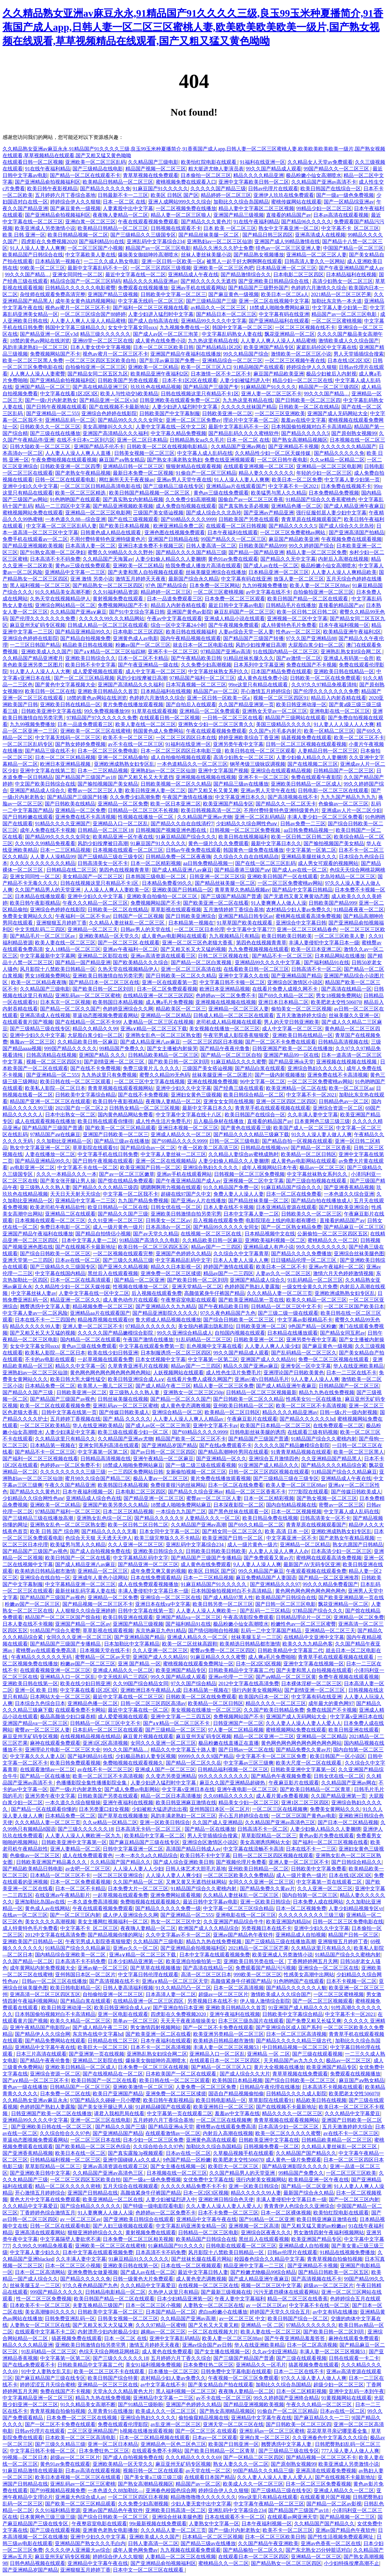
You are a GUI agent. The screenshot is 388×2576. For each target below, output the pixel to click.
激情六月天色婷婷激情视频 (343, 1273)
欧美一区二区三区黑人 (358, 1452)
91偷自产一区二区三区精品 (206, 473)
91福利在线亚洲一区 (262, 162)
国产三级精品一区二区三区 (175, 1729)
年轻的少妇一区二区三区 (324, 473)
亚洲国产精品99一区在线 (291, 1055)
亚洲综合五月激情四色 (274, 1458)
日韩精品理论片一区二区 (303, 1617)
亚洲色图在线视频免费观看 (174, 532)
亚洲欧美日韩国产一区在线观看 (282, 876)
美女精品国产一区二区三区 (92, 876)
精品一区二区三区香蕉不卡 (255, 1491)
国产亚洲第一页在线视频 (96, 2054)
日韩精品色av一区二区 (344, 1101)
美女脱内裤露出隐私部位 (206, 1326)
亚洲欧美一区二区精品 (153, 367)
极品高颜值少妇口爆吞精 (68, 1716)
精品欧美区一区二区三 (181, 1008)
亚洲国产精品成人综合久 (37, 790)
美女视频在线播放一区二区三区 (224, 1028)
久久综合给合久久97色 (65, 2133)
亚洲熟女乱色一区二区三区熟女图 (163, 1035)
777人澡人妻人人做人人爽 (350, 2450)
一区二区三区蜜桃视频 (336, 320)
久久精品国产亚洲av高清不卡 (323, 182)
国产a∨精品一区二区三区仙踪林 (109, 651)
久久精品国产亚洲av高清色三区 (280, 1822)
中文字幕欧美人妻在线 (90, 254)
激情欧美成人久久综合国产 (348, 340)
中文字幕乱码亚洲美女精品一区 (191, 2226)
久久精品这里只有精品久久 (65, 1438)
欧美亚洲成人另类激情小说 (45, 228)
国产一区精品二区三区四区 (253, 2457)
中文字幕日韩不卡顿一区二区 (232, 982)
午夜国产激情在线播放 (187, 797)
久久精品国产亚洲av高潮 (198, 1524)
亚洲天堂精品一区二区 (197, 1286)
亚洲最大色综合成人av (80, 2497)
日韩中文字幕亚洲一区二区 (133, 1849)
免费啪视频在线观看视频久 (133, 1763)
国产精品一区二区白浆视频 (202, 962)
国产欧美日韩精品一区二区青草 (316, 1789)
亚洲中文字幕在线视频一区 (313, 1663)
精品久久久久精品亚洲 (258, 175)
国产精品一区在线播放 (45, 1776)
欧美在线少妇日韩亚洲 (113, 1352)
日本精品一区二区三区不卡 (60, 1875)
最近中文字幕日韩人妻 (203, 2272)
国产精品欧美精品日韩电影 (33, 1868)
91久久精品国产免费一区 (231, 1187)
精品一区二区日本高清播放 (171, 1796)
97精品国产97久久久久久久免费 (102, 717)
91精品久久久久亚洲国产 (62, 823)
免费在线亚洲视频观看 (230, 459)
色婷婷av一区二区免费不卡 (226, 995)
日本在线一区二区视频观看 (191, 2265)
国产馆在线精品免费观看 (125, 1180)
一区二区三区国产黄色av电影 (303, 1815)
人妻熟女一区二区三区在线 (213, 2305)
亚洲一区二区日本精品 (142, 440)
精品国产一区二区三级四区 (328, 387)
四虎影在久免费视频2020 (49, 241)
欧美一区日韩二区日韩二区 (307, 612)
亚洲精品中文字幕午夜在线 (45, 2047)
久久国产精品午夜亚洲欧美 (268, 2543)
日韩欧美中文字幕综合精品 (85, 1094)
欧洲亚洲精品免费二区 (178, 526)
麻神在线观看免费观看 (55, 1743)
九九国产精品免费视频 (143, 1200)
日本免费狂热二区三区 (208, 2364)
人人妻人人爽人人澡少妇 (272, 1346)
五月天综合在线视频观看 (130, 2186)
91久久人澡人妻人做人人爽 (321, 1134)
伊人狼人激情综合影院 (265, 2001)
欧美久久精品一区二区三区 (316, 1299)
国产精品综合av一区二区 (148, 1147)
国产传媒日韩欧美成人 (124, 1412)
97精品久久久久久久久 (150, 1326)
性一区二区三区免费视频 (44, 2298)
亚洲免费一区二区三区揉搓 (171, 1273)
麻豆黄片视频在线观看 (148, 1736)
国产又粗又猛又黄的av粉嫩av (313, 2226)
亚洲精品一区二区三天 (92, 929)
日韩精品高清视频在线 (343, 1042)
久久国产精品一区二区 (138, 1882)
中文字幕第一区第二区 (311, 850)
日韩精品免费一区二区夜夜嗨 (178, 856)
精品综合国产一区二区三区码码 (85, 281)
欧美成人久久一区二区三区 (166, 2411)
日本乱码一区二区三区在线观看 (107, 1729)
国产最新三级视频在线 (226, 2292)
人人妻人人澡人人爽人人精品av (189, 1419)
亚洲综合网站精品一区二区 (65, 605)
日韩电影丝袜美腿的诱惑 (257, 1432)
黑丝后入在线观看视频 (113, 1273)
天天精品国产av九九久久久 (293, 2060)
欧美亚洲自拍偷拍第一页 (193, 1961)
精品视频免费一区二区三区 (102, 1306)
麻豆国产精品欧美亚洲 (278, 373)
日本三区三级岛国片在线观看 (251, 2021)
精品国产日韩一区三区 (353, 1935)
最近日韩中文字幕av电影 (235, 605)
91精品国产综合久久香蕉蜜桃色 (321, 499)
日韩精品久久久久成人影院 (296, 2093)
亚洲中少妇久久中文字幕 (30, 486)
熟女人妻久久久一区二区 (241, 2464)
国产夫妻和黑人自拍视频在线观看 (145, 572)
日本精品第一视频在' (58, 261)
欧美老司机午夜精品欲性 (57, 1207)
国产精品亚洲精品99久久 (83, 631)
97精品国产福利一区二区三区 (202, 678)
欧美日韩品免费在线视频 (270, 1518)
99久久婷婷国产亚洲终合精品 (286, 2398)
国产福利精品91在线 (101, 241)
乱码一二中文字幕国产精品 (272, 1630)
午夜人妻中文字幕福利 (240, 2298)
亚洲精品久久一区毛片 (261, 2364)
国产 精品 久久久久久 (127, 1419)
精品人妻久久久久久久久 (266, 473)
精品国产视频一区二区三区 (155, 168)
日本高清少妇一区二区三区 (341, 1551)
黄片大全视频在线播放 (279, 2067)
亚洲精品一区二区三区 (103, 1571)
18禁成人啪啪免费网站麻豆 (279, 307)
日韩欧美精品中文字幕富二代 (290, 1650)
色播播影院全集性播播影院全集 (92, 1782)
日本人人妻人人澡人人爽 (241, 1260)
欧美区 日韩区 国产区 (175, 195)
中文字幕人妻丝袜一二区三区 (173, 1154)
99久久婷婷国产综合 (311, 545)
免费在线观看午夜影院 (316, 777)
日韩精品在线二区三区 (71, 870)
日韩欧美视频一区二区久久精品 (176, 784)
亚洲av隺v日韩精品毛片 (262, 1379)
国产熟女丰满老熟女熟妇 (174, 459)
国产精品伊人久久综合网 (42, 2034)
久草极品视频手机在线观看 (243, 2153)
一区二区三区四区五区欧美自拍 (101, 360)
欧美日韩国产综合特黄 (113, 2378)
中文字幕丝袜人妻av (33, 1293)
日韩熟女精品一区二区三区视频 (144, 1108)
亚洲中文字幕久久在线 (243, 975)
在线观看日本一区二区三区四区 (225, 2060)
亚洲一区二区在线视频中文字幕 (274, 301)
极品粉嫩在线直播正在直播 (228, 1743)
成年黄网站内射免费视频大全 (42, 1968)
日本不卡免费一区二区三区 (228, 2212)
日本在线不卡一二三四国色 (45, 1319)
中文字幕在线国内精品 (60, 1273)
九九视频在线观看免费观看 (190, 2550)
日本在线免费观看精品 (155, 1577)
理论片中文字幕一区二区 (251, 420)
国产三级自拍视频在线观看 (317, 1180)
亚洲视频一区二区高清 (254, 2226)
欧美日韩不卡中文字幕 (90, 664)
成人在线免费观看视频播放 (148, 1584)
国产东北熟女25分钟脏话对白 (318, 2550)
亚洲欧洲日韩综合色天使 (226, 2199)
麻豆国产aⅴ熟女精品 (121, 459)
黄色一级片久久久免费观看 (218, 843)
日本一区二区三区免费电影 (108, 750)
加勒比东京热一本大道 (336, 301)
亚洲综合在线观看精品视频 (281, 770)
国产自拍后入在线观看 (191, 704)
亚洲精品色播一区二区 (296, 506)
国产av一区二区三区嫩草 (126, 1174)
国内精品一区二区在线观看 (90, 1339)
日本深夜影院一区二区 (238, 1505)
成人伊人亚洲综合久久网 (130, 1915)
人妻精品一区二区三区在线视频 (158, 1022)
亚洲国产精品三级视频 (238, 215)
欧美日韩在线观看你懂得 (105, 1121)
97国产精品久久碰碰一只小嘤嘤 (105, 2100)
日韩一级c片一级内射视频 (348, 1412)
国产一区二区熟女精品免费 (291, 1227)
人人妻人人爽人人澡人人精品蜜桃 (88, 320)
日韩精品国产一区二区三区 (343, 770)
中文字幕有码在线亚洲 (284, 314)
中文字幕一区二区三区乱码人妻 (61, 526)
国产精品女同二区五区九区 (97, 373)
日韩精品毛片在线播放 (291, 605)
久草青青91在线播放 (110, 2411)
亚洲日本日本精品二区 (283, 1002)
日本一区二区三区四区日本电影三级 (182, 750)
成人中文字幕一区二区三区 (155, 671)
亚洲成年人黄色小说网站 (100, 1577)
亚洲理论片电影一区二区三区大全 (63, 1749)
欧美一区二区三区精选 (81, 492)
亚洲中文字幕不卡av (215, 1425)
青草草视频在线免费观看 (150, 175)
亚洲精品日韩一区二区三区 (133, 466)
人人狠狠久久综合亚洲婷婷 (85, 1610)
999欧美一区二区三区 (257, 1974)
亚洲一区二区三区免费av (193, 420)
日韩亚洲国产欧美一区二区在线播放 (292, 1048)
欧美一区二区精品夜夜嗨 (39, 982)
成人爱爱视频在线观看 (97, 671)
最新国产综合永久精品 (193, 578)
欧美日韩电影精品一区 (75, 1987)
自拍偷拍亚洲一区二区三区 (95, 367)
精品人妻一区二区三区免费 (316, 552)
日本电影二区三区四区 (298, 274)
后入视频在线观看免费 (218, 1220)
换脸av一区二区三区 (32, 1042)
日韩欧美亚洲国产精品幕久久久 (52, 1862)
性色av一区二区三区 (298, 631)
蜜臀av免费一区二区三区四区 (222, 1650)
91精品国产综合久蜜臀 (55, 1630)
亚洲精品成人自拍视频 (300, 1935)
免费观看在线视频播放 (143, 287)
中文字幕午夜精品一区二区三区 (269, 2503)
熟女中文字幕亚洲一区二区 (288, 228)
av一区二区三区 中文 (242, 2318)
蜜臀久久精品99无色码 (164, 1075)
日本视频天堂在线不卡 (105, 1650)
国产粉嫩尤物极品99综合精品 (263, 2272)
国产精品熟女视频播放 (259, 254)
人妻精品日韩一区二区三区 (328, 750)
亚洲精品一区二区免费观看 (209, 711)
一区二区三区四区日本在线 (186, 737)
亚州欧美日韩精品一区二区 (243, 1405)
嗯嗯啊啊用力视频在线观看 (171, 1187)
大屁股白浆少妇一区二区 (316, 645)
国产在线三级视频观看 (133, 519)
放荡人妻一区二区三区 (299, 578)
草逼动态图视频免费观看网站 (105, 1015)
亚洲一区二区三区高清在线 (191, 969)
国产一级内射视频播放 (280, 1075)
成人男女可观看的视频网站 (328, 863)
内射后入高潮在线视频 (343, 559)
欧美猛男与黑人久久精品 (278, 492)
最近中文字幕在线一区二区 (135, 274)
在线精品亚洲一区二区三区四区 (158, 995)
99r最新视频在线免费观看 (157, 2523)
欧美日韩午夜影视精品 (52, 188)
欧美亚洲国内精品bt (288, 1921)
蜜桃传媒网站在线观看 (296, 201)
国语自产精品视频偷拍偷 (236, 2093)
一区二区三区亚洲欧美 (280, 413)
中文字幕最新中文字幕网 (47, 956)
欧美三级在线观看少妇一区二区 (134, 1432)
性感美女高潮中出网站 (309, 1974)
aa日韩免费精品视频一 (308, 830)
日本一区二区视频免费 (301, 1908)
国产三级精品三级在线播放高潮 (38, 1518)
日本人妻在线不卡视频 (228, 1207)
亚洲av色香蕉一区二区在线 (331, 2543)
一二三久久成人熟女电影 (111, 261)
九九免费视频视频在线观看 (258, 949)
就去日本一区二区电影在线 (203, 645)
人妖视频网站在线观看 (178, 1372)
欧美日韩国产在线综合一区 (330, 188)
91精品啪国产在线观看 (259, 367)
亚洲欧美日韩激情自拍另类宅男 (107, 975)
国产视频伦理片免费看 (241, 1862)
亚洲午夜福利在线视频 (128, 1802)
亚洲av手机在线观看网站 (198, 287)
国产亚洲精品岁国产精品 (169, 1445)
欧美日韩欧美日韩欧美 (287, 936)
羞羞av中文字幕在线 (237, 2113)
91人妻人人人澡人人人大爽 (40, 671)
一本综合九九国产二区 (181, 1511)
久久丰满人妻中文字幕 (312, 1114)
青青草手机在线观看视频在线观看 (272, 1108)
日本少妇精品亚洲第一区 (135, 1961)
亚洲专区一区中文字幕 (306, 1366)
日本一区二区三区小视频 (73, 2265)
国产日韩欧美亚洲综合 (190, 916)
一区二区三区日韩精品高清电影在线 (100, 486)
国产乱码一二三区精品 (265, 1610)
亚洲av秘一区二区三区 (103, 1968)
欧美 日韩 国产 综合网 (54, 1531)
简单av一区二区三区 (135, 2021)
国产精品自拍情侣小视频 (103, 1233)
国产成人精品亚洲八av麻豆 (182, 870)
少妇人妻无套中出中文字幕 (201, 2503)
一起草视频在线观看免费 (105, 1359)
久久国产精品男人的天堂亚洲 (48, 889)
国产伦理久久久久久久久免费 (43, 618)
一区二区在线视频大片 (213, 2331)
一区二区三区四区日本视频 (212, 1042)
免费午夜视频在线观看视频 (348, 1677)
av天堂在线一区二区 (208, 2470)
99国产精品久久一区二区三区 (337, 168)
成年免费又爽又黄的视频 (158, 1571)
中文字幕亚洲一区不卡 (291, 1538)
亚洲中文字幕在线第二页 (47, 770)
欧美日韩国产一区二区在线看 (78, 1557)
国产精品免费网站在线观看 (55, 2040)
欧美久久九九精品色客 (307, 1643)
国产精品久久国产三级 (123, 1213)
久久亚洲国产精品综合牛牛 (233, 1921)
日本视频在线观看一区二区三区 (128, 850)
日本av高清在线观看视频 (340, 215)
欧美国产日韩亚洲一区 (233, 2444)
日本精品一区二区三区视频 (212, 2536)
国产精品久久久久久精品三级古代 (294, 2040)
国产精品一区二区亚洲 (139, 1280)
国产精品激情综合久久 (246, 274)
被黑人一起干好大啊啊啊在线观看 (244, 261)
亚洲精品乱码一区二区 (70, 420)
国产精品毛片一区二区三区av (43, 936)
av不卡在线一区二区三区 (135, 744)
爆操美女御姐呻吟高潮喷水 (148, 254)
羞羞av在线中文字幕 (303, 420)
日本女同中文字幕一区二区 (169, 1531)
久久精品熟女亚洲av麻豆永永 (35, 2100)
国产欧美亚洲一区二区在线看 (216, 903)
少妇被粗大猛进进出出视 (159, 1809)
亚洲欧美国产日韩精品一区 (182, 889)
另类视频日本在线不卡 (266, 1928)
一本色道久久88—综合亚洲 (75, 519)
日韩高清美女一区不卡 (103, 863)
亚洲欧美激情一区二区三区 (143, 2087)
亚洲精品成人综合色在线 (93, 1498)
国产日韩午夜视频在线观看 (56, 406)
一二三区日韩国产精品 (35, 645)
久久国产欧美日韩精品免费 (274, 1710)
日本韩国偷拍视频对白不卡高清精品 (311, 426)
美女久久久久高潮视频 (50, 1921)
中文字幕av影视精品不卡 (305, 1319)
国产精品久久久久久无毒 (109, 1531)
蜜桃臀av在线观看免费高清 (46, 1650)
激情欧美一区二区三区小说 (301, 354)
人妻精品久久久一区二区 (212, 1518)
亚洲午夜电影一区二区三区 (247, 1789)
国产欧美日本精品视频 (125, 526)
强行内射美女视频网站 (257, 1690)
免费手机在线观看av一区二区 (35, 539)
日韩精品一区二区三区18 (105, 830)
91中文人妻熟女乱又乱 (46, 2371)
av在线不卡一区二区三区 (105, 1769)
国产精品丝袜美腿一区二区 (209, 235)
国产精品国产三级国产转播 (253, 638)
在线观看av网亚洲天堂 (292, 2517)
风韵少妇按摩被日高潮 (260, 645)
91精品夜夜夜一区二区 (358, 909)
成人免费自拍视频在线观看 (186, 506)
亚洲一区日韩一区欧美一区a (173, 261)
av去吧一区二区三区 (87, 1868)
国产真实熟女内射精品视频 (133, 499)
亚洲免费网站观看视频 (175, 1895)
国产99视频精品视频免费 (57, 2490)
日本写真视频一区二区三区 (196, 684)
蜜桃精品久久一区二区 (333, 1240)
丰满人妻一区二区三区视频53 (226, 2047)
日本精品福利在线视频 (351, 274)
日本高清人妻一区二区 (90, 545)
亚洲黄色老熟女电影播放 (110, 2530)
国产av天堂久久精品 (155, 1233)
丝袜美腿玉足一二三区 (256, 1637)
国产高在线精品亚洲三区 (100, 387)
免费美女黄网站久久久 (28, 916)
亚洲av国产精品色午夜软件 (243, 1935)
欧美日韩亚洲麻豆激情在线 (186, 1802)
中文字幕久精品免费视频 (178, 433)
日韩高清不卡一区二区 (316, 969)
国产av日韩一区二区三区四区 (163, 1452)
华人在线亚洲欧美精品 (358, 1366)
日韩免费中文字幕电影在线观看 (236, 2371)
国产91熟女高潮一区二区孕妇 (52, 552)
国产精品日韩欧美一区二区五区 (333, 2272)
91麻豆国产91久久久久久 (160, 188)
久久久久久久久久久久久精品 (42, 863)
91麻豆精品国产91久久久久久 (214, 1584)
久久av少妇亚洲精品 (274, 2351)
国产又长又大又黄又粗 (213, 2325)
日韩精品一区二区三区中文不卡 (286, 1306)
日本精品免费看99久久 (167, 883)
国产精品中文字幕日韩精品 (302, 889)
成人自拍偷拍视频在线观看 (181, 757)
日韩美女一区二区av (168, 1220)
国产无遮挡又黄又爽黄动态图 (296, 896)
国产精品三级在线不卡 (50, 750)
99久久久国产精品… (27, 274)
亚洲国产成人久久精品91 (268, 1359)
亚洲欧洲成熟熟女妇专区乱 (124, 764)
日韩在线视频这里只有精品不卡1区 (200, 393)
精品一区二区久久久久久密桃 (68, 2186)
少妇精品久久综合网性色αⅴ (247, 823)
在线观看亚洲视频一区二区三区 (258, 466)
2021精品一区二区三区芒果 (341, 294)
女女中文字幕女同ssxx (132, 327)
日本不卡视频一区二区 (351, 1981)
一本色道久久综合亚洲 (349, 1194)
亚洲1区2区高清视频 (105, 1743)
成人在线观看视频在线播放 (45, 1121)
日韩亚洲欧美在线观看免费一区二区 (180, 400)
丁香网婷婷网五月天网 (312, 1961)
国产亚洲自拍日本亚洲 (178, 2007)
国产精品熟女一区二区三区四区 (107, 585)
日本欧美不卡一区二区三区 (40, 2305)
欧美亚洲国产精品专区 (269, 347)
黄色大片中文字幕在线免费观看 (45, 2199)
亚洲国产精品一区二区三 (42, 387)
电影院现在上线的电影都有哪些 (281, 1220)
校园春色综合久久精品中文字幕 (269, 2259)
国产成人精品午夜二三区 (163, 1385)
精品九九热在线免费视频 (326, 1392)
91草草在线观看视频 (154, 711)
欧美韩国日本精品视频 (118, 1002)
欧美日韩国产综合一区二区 (298, 2318)
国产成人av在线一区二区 (270, 565)
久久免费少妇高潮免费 (135, 797)
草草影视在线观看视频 (176, 909)
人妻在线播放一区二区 (50, 1154)
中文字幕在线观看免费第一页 (151, 1346)
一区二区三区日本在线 (95, 2140)
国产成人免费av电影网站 (131, 1789)
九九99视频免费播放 (264, 585)
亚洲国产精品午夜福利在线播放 (185, 354)
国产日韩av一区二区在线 (246, 1749)
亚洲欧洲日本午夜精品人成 (150, 1690)
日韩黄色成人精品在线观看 (111, 532)
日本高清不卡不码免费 (55, 559)
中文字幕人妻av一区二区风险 (35, 1313)
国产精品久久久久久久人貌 (296, 1987)
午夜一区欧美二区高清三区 (208, 1147)
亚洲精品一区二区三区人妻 (316, 254)
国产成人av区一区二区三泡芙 (166, 334)
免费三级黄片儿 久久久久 (151, 1068)
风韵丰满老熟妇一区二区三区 (35, 347)
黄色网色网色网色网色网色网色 (310, 1591)
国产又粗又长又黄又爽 (213, 790)
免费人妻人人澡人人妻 (238, 1194)
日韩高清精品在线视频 (51, 1055)
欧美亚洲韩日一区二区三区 (223, 2106)
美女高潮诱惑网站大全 (265, 1842)
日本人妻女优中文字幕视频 (100, 347)
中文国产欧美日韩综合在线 (45, 784)
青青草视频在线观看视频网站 (120, 1088)
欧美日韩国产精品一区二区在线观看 (308, 598)
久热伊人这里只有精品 (173, 2292)
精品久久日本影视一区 (176, 1266)
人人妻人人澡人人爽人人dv (278, 1551)
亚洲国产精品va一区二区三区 (188, 1617)
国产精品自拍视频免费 (85, 638)
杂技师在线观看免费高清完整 (52, 294)
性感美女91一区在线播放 (314, 1399)
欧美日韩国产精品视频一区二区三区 (150, 492)
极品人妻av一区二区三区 (160, 1478)
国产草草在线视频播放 (123, 1815)
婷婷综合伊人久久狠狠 (75, 201)
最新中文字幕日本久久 (276, 843)
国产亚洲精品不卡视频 (293, 446)
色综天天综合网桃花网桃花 (109, 2351)
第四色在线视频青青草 (124, 870)
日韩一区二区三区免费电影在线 (348, 1921)
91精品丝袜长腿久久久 (248, 658)
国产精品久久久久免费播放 (301, 1253)
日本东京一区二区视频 (65, 1002)
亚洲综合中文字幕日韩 (301, 922)
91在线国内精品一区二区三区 (285, 651)
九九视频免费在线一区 (184, 327)
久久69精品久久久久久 (228, 1796)
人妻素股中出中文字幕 (128, 208)
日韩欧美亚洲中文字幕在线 (51, 711)
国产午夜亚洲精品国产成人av (351, 268)
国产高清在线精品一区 (346, 989)
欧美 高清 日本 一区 (287, 1531)
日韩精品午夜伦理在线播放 (270, 2087)
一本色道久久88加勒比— (115, 2490)
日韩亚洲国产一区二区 (238, 1723)
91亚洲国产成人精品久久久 (268, 1465)
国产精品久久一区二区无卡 (286, 803)
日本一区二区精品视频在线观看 (154, 2437)
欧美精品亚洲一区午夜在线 (123, 836)
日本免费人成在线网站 (318, 1901)
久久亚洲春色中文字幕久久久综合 (330, 2437)
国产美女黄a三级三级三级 (153, 2477)
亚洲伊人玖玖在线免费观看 (283, 195)
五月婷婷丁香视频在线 (75, 1419)
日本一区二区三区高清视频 (296, 2034)
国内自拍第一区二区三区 (310, 1895)
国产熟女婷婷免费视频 (80, 744)
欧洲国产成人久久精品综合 (208, 1928)
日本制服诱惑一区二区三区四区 (176, 1352)
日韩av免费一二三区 (302, 823)
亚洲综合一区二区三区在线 (170, 1597)
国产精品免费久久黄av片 (303, 1749)
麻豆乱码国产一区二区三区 (244, 612)
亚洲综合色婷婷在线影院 (109, 413)
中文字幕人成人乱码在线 (205, 453)
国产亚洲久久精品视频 (123, 1266)
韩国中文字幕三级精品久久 (75, 327)
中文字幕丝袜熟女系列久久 (218, 671)
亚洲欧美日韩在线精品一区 (344, 671)
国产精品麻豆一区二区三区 (354, 1227)
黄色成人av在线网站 (47, 1908)
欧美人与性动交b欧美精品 (129, 393)
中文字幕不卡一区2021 (293, 486)
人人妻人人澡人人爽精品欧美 (344, 572)
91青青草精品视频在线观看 (301, 1452)
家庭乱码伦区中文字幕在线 (326, 347)
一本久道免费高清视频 (92, 1901)
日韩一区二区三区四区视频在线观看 (269, 1471)
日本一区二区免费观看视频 (167, 989)
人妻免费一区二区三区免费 (206, 2087)
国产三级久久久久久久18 (85, 1829)
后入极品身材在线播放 (219, 1121)
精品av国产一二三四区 (216, 1247)
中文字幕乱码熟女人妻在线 (232, 334)
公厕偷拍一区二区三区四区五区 (332, 1233)
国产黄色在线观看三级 (246, 1128)
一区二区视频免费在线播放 (186, 208)
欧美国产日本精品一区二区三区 (275, 1425)
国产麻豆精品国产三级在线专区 (144, 1842)
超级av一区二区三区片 (223, 1994)
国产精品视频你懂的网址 (115, 1935)
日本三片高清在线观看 (41, 2054)
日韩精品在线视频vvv (264, 1147)
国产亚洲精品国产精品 (296, 975)
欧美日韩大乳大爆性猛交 (78, 1379)
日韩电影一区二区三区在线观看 (333, 790)
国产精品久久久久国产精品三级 (191, 552)
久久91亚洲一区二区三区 (115, 1220)
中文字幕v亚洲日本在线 (356, 1716)
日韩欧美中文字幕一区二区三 (173, 294)
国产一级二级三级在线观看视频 (200, 1465)
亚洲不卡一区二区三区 (173, 651)
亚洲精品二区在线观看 (70, 1213)
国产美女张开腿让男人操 (68, 1180)
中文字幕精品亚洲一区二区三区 (80, 1584)
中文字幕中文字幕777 (251, 929)
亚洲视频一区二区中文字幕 (297, 618)
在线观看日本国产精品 (209, 2477)
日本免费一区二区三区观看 (235, 598)
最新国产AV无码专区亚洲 (311, 1564)
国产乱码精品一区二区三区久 (304, 1352)
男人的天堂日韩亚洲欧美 (291, 1022)
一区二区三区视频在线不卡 (305, 327)
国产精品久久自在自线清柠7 (182, 823)
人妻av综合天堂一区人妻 (246, 631)
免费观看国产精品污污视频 (265, 1968)
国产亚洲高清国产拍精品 (356, 532)
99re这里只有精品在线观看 (259, 684)
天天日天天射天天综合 (75, 1194)
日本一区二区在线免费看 (293, 1194)
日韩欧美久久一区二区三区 (50, 426)
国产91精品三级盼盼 (140, 2404)
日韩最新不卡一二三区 (123, 195)
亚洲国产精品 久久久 (102, 1055)
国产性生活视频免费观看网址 (341, 2536)
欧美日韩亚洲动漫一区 (301, 704)
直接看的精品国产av (288, 215)
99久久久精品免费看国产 (330, 1584)
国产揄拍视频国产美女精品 (108, 784)
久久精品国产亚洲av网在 (238, 446)
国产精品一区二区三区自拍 (231, 1055)
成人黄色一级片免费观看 (293, 2159)
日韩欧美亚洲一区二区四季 (70, 466)
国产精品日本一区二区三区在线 (104, 982)
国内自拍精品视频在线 (291, 1505)
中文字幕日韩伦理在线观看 (148, 1974)
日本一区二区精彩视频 (155, 863)
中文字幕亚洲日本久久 (240, 797)
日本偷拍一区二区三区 (206, 175)
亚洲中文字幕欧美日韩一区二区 (253, 182)
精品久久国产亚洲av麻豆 (250, 1366)
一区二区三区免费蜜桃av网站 (293, 532)
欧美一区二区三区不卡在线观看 (110, 2371)
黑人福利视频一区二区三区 (40, 585)
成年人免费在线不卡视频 (47, 830)
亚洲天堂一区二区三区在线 (233, 2424)
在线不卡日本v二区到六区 (86, 440)
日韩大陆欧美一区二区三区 (41, 446)
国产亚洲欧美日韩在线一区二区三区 (52, 2126)
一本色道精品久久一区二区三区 (192, 764)
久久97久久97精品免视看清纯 (324, 684)
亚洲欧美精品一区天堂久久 (109, 936)
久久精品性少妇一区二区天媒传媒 (273, 453)
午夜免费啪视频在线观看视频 (64, 459)
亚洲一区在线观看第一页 (169, 982)
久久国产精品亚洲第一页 (246, 704)
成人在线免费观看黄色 (87, 1855)
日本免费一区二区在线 (65, 2093)
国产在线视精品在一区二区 (113, 2073)
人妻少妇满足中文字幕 (70, 1432)
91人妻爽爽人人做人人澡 (278, 903)
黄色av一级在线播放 (25, 2087)
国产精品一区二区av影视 (334, 2503)
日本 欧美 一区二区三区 (229, 228)
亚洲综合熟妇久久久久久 (315, 1068)
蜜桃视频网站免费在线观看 (33, 512)
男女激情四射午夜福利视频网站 (328, 2232)
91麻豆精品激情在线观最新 (33, 2470)
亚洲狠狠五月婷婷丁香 (61, 922)
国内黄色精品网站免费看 (125, 1114)
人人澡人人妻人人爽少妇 (173, 1875)
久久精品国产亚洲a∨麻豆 (78, 612)
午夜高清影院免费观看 (248, 1617)
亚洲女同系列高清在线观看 (108, 1445)
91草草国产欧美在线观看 (245, 922)
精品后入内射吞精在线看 (178, 605)
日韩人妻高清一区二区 (211, 545)
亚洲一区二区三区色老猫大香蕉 (198, 942)
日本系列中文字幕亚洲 (259, 664)
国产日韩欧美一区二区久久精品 (181, 975)
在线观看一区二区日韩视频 (236, 526)
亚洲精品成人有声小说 (268, 1247)
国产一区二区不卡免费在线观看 (280, 1042)
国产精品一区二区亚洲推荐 (328, 1577)
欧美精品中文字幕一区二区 (154, 1835)
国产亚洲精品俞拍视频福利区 (47, 182)
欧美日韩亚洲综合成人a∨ (136, 1379)
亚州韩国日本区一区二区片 (219, 1809)
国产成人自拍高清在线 (153, 320)
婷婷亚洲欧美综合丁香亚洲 (248, 737)
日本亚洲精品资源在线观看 (286, 1207)
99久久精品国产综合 (246, 354)
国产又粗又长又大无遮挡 (145, 777)
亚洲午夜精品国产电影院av (40, 2027)
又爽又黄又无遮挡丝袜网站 (196, 1882)
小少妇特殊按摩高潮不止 (351, 2563)
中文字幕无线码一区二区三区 (150, 301)
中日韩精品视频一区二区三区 (295, 2047)
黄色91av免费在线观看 (233, 559)
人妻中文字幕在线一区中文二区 (171, 426)
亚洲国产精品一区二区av (82, 1624)
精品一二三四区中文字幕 (62, 506)
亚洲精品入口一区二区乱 (120, 823)
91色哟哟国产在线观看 (75, 499)
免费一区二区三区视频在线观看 (334, 1359)
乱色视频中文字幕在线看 (214, 1346)
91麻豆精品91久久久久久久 (138, 2259)
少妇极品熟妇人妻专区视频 (145, 1756)
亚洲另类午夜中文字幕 (238, 744)
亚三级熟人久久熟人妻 (45, 1187)
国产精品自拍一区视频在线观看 (297, 1141)
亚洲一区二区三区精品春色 (307, 929)
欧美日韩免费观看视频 (75, 1763)
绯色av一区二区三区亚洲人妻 (288, 248)
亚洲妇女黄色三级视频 (196, 1094)
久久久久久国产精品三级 (218, 188)
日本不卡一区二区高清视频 (160, 2047)
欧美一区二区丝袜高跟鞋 (189, 1643)
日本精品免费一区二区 (50, 1385)
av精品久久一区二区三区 (219, 307)
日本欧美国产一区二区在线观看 (181, 2073)
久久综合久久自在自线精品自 (246, 856)
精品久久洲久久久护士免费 (223, 248)
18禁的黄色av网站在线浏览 (40, 340)
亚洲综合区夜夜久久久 (266, 2232)
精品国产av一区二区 (215, 691)
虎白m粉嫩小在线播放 (222, 2312)
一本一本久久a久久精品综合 (146, 1855)
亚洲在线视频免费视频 (212, 1081)
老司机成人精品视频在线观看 (229, 1022)
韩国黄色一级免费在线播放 (253, 850)
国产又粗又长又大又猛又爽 (102, 2325)
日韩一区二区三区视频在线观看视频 (306, 744)
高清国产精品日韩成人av (193, 1849)
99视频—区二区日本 (25, 2457)
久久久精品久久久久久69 (193, 2457)
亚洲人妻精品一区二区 (75, 1849)
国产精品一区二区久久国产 (70, 1008)
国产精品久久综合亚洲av (195, 1491)
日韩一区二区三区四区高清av (153, 1703)
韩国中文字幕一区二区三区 (242, 327)
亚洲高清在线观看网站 (40, 2232)
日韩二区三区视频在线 (224, 956)
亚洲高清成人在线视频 (320, 235)
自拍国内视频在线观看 (240, 1333)
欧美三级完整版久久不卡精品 (167, 1538)
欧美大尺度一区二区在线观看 (309, 1763)
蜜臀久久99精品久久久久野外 (120, 552)
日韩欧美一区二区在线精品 (309, 406)
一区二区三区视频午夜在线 (295, 360)
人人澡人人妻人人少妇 (138, 1868)
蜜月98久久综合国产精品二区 (97, 1478)
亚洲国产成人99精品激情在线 (287, 241)
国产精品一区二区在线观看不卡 (85, 175)
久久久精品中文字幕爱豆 (352, 2113)
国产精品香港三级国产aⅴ (242, 870)
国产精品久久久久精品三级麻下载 (251, 1134)
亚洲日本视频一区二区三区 (188, 1128)
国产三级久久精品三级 (128, 1260)
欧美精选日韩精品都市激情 (45, 1571)
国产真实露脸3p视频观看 (135, 2153)
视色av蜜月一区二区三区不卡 (77, 307)
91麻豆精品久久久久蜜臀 (238, 1061)
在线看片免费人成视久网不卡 (285, 989)
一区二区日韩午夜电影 (282, 459)
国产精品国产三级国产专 (211, 387)
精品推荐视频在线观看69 (105, 1319)
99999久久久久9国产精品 (206, 1756)
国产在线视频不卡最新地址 (119, 406)
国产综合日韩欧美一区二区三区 (55, 1253)
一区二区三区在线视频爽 (280, 1809)
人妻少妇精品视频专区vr (355, 1908)
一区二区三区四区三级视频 (160, 268)
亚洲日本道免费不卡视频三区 (150, 545)
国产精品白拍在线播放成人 (321, 1200)
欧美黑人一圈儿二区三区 (105, 1385)
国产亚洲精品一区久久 (221, 1458)
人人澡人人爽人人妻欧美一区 (116, 889)
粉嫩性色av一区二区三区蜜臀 (303, 1624)
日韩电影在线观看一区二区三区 (241, 2245)
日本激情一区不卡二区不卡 (221, 373)
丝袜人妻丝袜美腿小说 (206, 254)
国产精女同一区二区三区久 (232, 1531)
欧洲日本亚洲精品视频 (66, 764)
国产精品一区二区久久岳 (193, 1763)
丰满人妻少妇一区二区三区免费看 (325, 817)
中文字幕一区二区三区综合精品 (238, 1908)
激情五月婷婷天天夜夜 (140, 578)
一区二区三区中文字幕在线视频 (149, 1081)
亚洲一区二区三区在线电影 (100, 2120)
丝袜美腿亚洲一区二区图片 (222, 1075)
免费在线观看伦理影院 (123, 2424)
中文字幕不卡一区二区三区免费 (272, 1756)
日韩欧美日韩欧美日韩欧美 (216, 1551)
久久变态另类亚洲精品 (171, 1776)
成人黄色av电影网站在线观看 (174, 936)
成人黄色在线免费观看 (206, 1564)
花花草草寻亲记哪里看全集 (337, 2431)
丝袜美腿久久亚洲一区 (354, 1015)
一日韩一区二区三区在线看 (232, 717)
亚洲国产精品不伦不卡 (99, 446)
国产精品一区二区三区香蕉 (321, 1147)
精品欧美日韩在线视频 (87, 645)
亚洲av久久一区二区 (135, 1948)
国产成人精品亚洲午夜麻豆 (354, 506)
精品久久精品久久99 (95, 1028)
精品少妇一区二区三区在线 (302, 380)
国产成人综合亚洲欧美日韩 (183, 1862)
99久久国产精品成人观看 (273, 168)
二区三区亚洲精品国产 (92, 2431)
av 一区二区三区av (80, 2219)
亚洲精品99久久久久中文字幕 (213, 320)
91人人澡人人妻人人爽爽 (37, 248)
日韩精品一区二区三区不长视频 (143, 810)
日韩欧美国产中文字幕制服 (169, 413)
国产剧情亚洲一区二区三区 (115, 1061)
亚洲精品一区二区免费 (123, 803)
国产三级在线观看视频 (317, 2054)
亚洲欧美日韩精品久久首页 (108, 691)
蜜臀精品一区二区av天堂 (102, 1657)
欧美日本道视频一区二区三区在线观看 (78, 2477)
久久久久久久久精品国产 (348, 446)
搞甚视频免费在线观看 (306, 737)
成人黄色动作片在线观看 (130, 1299)
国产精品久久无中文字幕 (288, 559)
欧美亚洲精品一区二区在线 (296, 1088)
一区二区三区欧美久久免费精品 (238, 1875)
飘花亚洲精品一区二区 (289, 334)
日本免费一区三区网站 (214, 585)
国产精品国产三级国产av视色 (62, 1399)
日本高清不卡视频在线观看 (332, 2087)
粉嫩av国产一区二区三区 (143, 645)
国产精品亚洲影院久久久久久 (165, 1313)
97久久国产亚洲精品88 (311, 638)
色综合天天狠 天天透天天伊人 (98, 1538)
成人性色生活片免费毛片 (163, 1121)
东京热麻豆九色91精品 (161, 1630)
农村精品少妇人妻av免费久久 (298, 909)
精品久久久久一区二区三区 (276, 1703)
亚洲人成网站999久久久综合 (179, 201)
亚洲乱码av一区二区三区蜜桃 (87, 995)
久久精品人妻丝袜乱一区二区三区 (127, 922)
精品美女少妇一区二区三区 (248, 1802)
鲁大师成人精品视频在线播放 (168, 1319)
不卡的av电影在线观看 (50, 1359)
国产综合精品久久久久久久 (90, 2206)
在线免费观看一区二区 (338, 1425)
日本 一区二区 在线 (124, 201)
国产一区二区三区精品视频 (84, 678)
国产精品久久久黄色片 (206, 221)
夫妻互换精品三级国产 (97, 2305)
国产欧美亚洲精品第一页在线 (251, 1299)
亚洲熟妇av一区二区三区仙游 (219, 241)
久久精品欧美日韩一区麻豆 (87, 1042)
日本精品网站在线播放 (340, 956)
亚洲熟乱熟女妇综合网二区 (351, 651)
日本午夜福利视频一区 (344, 625)
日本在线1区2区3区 (348, 360)
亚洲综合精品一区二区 (177, 1412)
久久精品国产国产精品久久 (120, 1862)
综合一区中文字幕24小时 (178, 625)
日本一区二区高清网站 (40, 2272)
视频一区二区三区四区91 (281, 698)
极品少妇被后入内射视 (331, 373)
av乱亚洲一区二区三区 (176, 2424)
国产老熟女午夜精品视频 (83, 473)
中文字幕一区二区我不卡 (130, 1194)
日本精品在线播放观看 (40, 896)
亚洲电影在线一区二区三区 (340, 711)
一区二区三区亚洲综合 (118, 1875)
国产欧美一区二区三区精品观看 (120, 1128)
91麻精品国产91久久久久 (268, 387)
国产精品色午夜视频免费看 (281, 1776)
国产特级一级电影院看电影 (153, 2206)
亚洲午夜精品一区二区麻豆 (163, 1458)
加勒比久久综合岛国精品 (241, 201)
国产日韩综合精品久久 (356, 1862)
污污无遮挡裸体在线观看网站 (286, 2292)
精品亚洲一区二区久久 (75, 1299)
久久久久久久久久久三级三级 (73, 1471)
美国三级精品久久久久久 (283, 724)
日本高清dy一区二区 (168, 1227)
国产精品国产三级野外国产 (258, 287)
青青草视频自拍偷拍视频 (334, 2259)
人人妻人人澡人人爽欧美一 (207, 1610)
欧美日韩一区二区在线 (50, 691)
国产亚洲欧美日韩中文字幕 (40, 2173)
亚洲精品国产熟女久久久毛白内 (90, 2543)
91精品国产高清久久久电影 (149, 1240)
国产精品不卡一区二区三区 (282, 956)
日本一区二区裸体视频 (286, 2212)
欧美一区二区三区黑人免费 (33, 360)
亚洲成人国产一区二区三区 (165, 1769)
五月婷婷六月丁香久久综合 (181, 2358)
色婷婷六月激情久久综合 (318, 287)
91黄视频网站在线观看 (346, 2398)
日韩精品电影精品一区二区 (115, 2292)
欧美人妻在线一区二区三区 (145, 724)
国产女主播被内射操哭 (172, 1048)
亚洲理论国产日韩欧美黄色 (293, 1372)
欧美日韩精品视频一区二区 (78, 235)
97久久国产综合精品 (193, 1683)
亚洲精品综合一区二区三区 (232, 360)
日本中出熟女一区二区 (70, 1114)
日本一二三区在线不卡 (351, 1372)
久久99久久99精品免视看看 (45, 843)
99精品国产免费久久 (122, 1048)
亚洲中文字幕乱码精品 (174, 2338)
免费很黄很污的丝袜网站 (178, 1485)
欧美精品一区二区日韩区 (308, 1154)
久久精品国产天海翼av (108, 559)
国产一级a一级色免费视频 (345, 195)
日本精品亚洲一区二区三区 (286, 268)
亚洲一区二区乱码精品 (260, 817)
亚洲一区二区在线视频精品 (166, 1161)
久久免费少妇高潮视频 (190, 499)
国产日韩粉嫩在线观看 (28, 817)
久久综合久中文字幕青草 (241, 1253)
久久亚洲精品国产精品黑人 (331, 1458)
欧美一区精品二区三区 (329, 731)
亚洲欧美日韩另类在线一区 (254, 1961)
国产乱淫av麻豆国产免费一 (169, 360)
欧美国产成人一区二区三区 (303, 1128)
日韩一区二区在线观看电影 (66, 479)
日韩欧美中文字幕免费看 (318, 1868)
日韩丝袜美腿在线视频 (123, 1399)
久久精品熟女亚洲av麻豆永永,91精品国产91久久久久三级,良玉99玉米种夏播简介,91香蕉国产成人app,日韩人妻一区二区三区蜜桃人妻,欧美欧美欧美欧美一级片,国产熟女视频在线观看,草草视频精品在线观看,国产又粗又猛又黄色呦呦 (193, 27)
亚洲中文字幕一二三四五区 (181, 1716)
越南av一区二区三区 (163, 2331)
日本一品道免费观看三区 (174, 598)
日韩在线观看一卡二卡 (354, 2358)
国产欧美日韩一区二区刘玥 (103, 989)
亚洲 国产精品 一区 (139, 1663)
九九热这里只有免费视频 (109, 1075)
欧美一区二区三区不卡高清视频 (311, 1405)
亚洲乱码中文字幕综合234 (156, 241)
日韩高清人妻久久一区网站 (314, 261)
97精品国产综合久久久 (317, 1610)
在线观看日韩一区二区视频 (33, 162)
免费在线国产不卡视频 (311, 664)
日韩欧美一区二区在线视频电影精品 (168, 446)
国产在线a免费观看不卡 (225, 1445)
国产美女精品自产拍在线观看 (220, 2384)
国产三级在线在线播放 (55, 433)
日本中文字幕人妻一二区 (251, 1213)
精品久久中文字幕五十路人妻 (183, 1749)
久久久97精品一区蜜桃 (161, 2325)
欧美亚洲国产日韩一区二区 (150, 1167)
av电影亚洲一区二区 (32, 1167)
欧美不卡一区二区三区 (128, 737)
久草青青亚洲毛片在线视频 (138, 1366)
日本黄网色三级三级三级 (322, 1121)
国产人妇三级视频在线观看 (123, 2226)
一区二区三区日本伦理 (199, 929)
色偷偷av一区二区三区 (343, 803)
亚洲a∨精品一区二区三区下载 (153, 1028)
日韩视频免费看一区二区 (271, 2146)
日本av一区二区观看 (214, 2437)
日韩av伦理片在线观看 (273, 188)
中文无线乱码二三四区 (40, 929)
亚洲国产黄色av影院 (189, 612)
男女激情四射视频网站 (155, 2027)
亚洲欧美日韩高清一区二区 (175, 2510)
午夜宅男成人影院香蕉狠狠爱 (236, 1035)
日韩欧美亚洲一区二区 (227, 413)
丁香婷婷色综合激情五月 (47, 2212)
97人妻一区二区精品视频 (235, 1729)
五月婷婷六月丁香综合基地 (65, 195)
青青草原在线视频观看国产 (311, 519)
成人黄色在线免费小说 (160, 340)
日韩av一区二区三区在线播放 (54, 1981)
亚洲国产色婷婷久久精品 (183, 1253)
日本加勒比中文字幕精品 (131, 1643)
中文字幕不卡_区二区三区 (350, 228)
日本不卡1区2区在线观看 (189, 380)
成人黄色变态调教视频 (185, 1405)
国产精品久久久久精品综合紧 (334, 1465)
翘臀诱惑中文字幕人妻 (45, 1306)
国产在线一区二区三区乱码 (265, 863)
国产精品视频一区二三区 (347, 2517)
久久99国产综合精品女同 (140, 1683)
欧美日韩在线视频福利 (191, 631)
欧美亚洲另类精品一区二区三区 (228, 2034)
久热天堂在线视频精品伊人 (60, 598)
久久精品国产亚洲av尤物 (204, 817)
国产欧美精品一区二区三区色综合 (93, 2146)
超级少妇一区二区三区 (338, 2384)
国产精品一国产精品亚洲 (256, 552)
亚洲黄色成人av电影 (135, 638)
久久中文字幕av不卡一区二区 (178, 1935)
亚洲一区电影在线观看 (123, 2014)
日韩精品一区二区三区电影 (208, 2232)
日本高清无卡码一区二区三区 (148, 1829)
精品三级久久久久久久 (105, 334)
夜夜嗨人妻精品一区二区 (120, 215)
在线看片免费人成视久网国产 (199, 1379)
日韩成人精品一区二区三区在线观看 (107, 625)
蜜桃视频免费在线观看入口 (186, 182)
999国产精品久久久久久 (70, 1048)
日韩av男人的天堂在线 (146, 929)
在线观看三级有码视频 (312, 1432)
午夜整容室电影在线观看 (188, 1299)
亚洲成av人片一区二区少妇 (351, 810)
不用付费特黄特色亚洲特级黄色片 (108, 539)
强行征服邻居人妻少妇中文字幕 (331, 512)
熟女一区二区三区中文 (176, 1921)
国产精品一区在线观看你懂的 (44, 1809)
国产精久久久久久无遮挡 (208, 281)
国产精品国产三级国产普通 (52, 1128)
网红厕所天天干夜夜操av (126, 479)
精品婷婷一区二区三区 (226, 195)
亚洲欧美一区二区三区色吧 (223, 268)
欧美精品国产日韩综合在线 (33, 254)
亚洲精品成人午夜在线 (193, 274)
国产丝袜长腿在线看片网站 (201, 2259)
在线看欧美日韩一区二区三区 (256, 969)
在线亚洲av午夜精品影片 (62, 1895)
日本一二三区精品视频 (103, 770)
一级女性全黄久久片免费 (310, 1286)
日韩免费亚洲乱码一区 (70, 2318)
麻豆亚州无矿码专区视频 (37, 625)
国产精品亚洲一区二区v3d (49, 334)
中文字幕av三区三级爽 (248, 1763)
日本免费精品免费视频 (334, 492)
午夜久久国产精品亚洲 (70, 1485)
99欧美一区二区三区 (42, 268)
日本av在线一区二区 (77, 1260)
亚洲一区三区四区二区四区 (286, 1101)
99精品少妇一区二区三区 (324, 208)
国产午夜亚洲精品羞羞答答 (295, 2338)
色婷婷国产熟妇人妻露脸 (252, 1286)
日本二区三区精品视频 (128, 1511)
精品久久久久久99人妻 (35, 1326)
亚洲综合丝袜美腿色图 (359, 1253)
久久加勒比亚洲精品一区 (64, 1141)
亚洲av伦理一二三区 (230, 1677)
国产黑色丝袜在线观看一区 (238, 1511)
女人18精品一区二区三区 (73, 949)
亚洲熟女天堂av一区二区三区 (274, 711)
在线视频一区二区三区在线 (211, 1233)
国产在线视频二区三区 (312, 764)
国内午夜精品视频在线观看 (190, 638)
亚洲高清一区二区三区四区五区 (45, 1994)
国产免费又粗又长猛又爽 (313, 2021)
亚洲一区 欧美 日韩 (36, 1690)
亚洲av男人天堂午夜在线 (184, 479)
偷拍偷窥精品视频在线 (203, 2417)
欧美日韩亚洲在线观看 (128, 1617)
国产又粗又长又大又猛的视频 (193, 949)
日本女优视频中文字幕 (160, 1359)
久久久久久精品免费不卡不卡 (193, 2186)
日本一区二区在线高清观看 (81, 1280)
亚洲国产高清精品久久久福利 (115, 433)
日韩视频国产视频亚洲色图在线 (171, 830)
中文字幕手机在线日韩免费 (108, 1154)
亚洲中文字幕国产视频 (223, 770)
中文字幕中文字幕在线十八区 (189, 1114)
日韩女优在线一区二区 (176, 1207)
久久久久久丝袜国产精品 (248, 406)
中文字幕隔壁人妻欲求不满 (70, 2239)
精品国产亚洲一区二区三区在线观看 (50, 1101)
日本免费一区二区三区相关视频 (138, 2239)
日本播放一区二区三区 (173, 2371)
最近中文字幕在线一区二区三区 (128, 1696)
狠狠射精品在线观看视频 (193, 466)
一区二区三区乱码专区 (28, 744)
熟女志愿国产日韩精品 (358, 1544)
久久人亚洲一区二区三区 (135, 1544)
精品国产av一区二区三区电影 (158, 248)
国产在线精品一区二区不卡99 (88, 1022)
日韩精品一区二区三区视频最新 (261, 1392)
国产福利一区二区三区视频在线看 (150, 307)
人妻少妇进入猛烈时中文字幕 (161, 314)
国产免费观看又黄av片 (269, 1557)
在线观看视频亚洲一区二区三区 (55, 1670)
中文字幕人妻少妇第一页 (340, 307)
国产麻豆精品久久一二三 (321, 2417)
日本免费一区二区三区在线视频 (153, 2067)
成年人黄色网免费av (135, 2550)
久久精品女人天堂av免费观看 (320, 162)
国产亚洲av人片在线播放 (198, 1200)
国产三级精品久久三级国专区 (143, 235)
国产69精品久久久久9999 (188, 519)
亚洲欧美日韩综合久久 (90, 658)
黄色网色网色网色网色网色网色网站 (110, 1372)
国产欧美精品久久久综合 (140, 962)
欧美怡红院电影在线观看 (209, 162)
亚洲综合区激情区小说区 (295, 982)
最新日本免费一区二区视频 (143, 473)
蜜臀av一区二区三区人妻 (95, 790)
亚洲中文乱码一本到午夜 (356, 2391)
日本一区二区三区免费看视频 (318, 2484)
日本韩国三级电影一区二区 (156, 876)
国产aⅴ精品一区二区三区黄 (286, 1677)
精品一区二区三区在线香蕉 (297, 2298)
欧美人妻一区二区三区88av (320, 585)
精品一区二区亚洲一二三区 (264, 1736)
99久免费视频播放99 (106, 711)
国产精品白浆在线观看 (260, 1068)
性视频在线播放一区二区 (146, 817)
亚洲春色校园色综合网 (171, 2490)
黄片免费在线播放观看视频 (133, 704)
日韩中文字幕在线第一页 (69, 1412)
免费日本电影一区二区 (65, 1227)
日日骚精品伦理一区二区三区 (304, 1260)
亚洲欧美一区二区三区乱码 (95, 162)
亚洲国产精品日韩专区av (245, 916)
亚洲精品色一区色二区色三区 (173, 2444)
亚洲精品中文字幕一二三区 (75, 572)
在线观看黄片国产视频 (28, 1022)
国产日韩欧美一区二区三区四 (308, 400)
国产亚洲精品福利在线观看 (279, 320)
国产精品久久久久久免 (105, 188)
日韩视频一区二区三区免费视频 (245, 830)
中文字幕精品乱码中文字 (183, 1260)
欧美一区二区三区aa (351, 1088)
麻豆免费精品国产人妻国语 (266, 1577)
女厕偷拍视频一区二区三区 (196, 1471)
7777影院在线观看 (308, 1491)
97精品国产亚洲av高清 (225, 651)
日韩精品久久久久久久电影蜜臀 (80, 287)
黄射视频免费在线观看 (118, 598)
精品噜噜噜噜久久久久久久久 (203, 2497)
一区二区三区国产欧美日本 (354, 1306)
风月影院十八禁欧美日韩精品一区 (58, 969)
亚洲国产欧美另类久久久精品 (115, 1505)
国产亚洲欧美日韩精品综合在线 (274, 281)
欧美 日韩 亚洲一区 (24, 235)
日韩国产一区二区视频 (138, 916)
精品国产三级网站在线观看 (295, 717)
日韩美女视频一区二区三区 (144, 453)
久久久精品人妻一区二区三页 (279, 1293)
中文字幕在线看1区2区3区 (69, 393)
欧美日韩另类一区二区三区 (223, 1604)
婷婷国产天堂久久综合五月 (280, 2312)
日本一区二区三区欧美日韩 (163, 347)
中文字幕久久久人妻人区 (37, 1756)
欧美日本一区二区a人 (285, 294)
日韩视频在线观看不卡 (176, 228)
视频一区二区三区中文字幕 (271, 2285)
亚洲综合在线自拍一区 (45, 1577)
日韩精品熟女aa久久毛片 (197, 440)
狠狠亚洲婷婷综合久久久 (95, 2232)
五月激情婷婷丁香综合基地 (233, 909)
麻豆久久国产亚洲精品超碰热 (233, 1782)
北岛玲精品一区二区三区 (347, 876)
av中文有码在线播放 (335, 2312)
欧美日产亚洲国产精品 (118, 2093)
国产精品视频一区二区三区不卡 (97, 1604)
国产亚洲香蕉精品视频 (349, 1187)
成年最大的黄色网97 (331, 1703)
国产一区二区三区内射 (75, 1915)
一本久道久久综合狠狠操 (73, 1802)
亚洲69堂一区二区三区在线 (102, 340)
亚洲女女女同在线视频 (228, 1101)
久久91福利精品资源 (115, 592)
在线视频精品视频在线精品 (90, 1736)
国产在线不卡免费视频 (95, 1068)
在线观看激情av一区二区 (47, 1769)
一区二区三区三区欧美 (351, 2173)
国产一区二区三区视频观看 (322, 2001)
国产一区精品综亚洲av (349, 201)
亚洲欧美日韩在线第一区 (30, 1683)
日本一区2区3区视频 (258, 1663)
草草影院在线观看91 (95, 1147)
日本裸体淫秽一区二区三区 (311, 1683)
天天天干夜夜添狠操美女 (188, 2021)
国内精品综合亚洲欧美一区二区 (71, 1954)
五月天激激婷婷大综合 (301, 1015)
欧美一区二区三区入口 (206, 367)
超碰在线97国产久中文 (186, 1194)
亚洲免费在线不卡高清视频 (85, 817)
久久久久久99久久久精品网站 (111, 618)
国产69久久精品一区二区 (286, 995)
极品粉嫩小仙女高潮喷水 (313, 175)
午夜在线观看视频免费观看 (148, 221)
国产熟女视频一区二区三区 (327, 1498)
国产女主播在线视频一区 (178, 2166)
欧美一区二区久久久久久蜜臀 (288, 2133)
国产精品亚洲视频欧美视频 (123, 506)
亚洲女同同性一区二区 (77, 274)
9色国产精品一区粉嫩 (312, 1326)
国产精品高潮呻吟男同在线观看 (233, 1452)
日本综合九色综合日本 (40, 1703)
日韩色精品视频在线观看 (37, 2563)
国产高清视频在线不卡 (293, 797)
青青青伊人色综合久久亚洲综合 (299, 2206)
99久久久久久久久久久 (321, 1247)
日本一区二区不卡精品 (143, 658)
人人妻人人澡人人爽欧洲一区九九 (83, 1835)
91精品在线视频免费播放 (347, 2252)
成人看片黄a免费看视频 (282, 1796)
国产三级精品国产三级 (211, 301)
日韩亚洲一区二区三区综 (217, 876)
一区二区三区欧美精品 (45, 1425)
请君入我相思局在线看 (119, 2113)
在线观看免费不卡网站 (80, 1710)
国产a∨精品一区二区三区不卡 (177, 1723)
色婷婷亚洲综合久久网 (128, 1008)
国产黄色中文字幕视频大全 (65, 684)
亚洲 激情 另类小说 (91, 578)
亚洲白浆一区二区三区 (90, 221)
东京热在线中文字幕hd (97, 2034)
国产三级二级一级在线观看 (288, 1313)
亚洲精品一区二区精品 (166, 1015)
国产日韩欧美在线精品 (70, 803)
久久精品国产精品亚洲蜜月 (33, 658)
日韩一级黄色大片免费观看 (143, 2278)
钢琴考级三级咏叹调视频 (257, 764)
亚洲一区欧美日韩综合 (165, 1822)
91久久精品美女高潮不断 (62, 592)
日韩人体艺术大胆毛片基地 (195, 1868)
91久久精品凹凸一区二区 (183, 1987)
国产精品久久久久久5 (305, 433)
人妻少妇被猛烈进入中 (245, 380)
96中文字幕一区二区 (262, 1081)
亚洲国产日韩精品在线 (173, 539)
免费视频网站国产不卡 (55, 354)
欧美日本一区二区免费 (297, 479)
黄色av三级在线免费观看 (221, 492)
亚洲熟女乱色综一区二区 (104, 1518)
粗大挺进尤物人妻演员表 (216, 168)
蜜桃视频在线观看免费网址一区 (198, 1663)
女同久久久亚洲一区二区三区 (79, 1637)
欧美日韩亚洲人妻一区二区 (155, 790)
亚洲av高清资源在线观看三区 (163, 956)
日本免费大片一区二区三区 (138, 1888)
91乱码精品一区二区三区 (315, 1280)
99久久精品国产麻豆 (261, 1571)
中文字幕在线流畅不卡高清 (253, 1849)
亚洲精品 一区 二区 (268, 2054)
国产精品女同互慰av (342, 1333)
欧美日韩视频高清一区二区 (211, 810)
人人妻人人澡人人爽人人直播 (78, 453)
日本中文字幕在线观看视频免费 (214, 1954)
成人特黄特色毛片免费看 (288, 625)
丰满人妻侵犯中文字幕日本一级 (324, 942)
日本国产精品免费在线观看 (281, 671)
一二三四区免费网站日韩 (135, 1471)
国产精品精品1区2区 (218, 347)
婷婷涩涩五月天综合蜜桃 (47, 2384)
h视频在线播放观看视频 (146, 2431)
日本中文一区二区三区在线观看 (149, 2570)
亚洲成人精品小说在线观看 (234, 618)
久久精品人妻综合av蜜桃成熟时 (243, 1154)
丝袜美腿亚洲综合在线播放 (216, 572)
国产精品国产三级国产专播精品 (206, 1557)
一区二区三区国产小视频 (95, 248)
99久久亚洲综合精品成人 (184, 1333)
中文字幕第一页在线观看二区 (329, 1882)
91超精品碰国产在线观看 (163, 2106)
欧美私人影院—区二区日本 (55, 1088)
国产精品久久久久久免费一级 (168, 1908)
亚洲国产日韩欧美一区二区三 (115, 1134)
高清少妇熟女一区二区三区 (342, 281)
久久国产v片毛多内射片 (275, 731)
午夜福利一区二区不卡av (82, 916)
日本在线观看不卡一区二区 (235, 2517)
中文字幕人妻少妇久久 (35, 2252)
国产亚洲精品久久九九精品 (166, 1306)
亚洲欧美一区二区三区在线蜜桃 (95, 731)
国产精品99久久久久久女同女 (130, 420)
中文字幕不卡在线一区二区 (87, 1167)
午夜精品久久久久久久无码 (42, 1657)
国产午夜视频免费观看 (233, 625)
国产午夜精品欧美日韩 (196, 658)
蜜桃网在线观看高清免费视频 (308, 916)
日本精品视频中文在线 (270, 1233)
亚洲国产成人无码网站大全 (337, 413)
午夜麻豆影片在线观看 (252, 1419)
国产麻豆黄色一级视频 (75, 208)
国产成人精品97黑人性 (228, 1597)
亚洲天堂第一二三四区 (28, 1260)
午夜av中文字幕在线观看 (174, 618)
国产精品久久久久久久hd (307, 1419)
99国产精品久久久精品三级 (263, 2470)
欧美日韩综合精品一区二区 (253, 1094)
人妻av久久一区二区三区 (283, 1273)
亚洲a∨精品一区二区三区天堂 (175, 1981)
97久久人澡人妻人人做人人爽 (313, 2378)
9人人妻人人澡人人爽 (315, 1379)
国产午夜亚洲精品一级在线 (148, 664)
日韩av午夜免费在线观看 (193, 850)
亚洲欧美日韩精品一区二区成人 (306, 784)
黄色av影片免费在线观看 (326, 1835)
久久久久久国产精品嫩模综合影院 (116, 1333)
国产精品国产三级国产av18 (85, 777)
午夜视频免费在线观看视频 (351, 539)
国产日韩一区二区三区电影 (285, 1604)
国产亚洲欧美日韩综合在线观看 (138, 2219)
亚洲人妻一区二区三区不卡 (271, 393)
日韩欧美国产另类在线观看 (128, 380)
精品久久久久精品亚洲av (150, 281)
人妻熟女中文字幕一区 (214, 2523)
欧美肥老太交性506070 (336, 1002)
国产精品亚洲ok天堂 (291, 1061)
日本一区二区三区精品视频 (65, 757)
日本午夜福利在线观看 (232, 532)
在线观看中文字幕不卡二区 (45, 2331)
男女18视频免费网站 (47, 975)
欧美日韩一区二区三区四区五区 (153, 1247)
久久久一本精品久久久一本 (66, 1174)
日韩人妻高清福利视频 (128, 1987)
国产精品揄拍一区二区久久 (253, 2550)
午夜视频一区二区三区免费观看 (243, 2378)
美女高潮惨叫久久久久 (108, 426)
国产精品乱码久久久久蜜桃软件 (243, 433)
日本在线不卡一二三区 (311, 1849)
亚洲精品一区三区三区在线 (108, 2384)
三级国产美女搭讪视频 (158, 512)
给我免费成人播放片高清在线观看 (203, 565)
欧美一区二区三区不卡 (359, 737)
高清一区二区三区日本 (206, 1974)
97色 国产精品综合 (166, 585)
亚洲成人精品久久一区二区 (181, 1134)
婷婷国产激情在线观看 (228, 1266)
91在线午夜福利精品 (47, 168)
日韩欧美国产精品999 (263, 545)
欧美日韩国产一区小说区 (337, 1756)
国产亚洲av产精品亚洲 (269, 512)
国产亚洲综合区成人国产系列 (288, 2027)
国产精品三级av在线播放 (241, 784)
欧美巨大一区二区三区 (103, 2047)
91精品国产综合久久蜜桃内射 (323, 1438)
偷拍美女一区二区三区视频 (301, 1008)
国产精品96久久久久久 (306, 221)
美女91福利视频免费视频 (153, 2364)
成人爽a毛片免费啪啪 (272, 1657)
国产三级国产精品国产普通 (231, 896)
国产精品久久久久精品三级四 (105, 1187)
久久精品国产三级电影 (153, 162)
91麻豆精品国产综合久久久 (186, 836)
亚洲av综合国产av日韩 (207, 2345)
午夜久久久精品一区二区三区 (95, 903)
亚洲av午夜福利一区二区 (130, 949)
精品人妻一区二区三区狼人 (181, 215)
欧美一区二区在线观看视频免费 (55, 1405)
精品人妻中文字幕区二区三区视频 (256, 208)
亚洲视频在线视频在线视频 (206, 777)
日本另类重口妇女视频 (104, 1809)
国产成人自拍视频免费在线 (100, 1551)
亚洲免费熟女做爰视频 (92, 2272)
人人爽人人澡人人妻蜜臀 (37, 373)
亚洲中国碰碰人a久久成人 (131, 2159)
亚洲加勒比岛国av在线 (40, 1901)
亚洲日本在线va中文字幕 (162, 1604)
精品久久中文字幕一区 (80, 1366)
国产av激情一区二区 (298, 658)
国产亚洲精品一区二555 (52, 413)
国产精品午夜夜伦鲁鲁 (225, 1048)
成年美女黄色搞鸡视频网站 (85, 301)
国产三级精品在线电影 (97, 168)
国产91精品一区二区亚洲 (266, 2219)
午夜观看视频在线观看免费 (316, 1571)
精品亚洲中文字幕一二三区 (254, 2265)
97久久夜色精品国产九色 (228, 1313)
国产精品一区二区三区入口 (221, 2067)
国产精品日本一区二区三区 (226, 314)
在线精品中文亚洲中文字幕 (314, 1637)
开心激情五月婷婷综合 (265, 691)
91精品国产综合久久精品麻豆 (344, 1471)
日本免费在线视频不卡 (346, 486)
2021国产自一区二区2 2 (81, 1108)
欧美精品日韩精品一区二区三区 (118, 182)
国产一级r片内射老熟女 (51, 400)
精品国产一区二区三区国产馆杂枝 (63, 1617)
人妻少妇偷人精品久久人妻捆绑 (170, 559)
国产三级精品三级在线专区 (173, 486)
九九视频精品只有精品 (234, 936)
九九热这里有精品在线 (213, 340)
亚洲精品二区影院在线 (103, 956)
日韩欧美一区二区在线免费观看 (325, 678)
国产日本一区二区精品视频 (348, 1822)
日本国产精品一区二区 (171, 2312)
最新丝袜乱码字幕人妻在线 (85, 1591)
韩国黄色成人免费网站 (158, 731)
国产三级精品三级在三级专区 (110, 856)
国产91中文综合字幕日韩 (137, 612)
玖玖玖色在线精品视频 (155, 387)
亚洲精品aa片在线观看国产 (236, 486)
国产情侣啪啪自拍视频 (213, 1630)
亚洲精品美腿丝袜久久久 (309, 856)
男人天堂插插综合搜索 (358, 354)
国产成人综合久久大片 (245, 2073)
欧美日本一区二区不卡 (281, 1266)
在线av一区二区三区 (25, 1915)
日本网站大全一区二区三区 (60, 1696)
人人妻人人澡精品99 (52, 856)
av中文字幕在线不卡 (268, 592)
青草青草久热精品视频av (242, 889)
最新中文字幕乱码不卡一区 (97, 268)
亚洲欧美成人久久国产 (46, 651)
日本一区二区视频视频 (296, 1511)
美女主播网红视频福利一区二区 (113, 1921)
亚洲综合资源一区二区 (338, 1108)
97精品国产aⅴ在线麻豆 (55, 1134)
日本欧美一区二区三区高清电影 (81, 2437)
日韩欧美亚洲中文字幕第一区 (303, 1769)
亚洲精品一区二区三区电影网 (329, 466)
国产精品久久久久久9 (158, 1518)
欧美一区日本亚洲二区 (175, 803)
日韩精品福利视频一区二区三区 (233, 1769)
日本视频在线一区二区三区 (177, 2173)
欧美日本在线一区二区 (80, 2153)
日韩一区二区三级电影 (234, 1141)
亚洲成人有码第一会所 (348, 658)
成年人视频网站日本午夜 (269, 1167)
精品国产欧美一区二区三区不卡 (190, 1438)
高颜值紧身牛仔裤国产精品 (214, 1293)
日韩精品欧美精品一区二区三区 (163, 1055)
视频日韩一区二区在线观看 (153, 2470)
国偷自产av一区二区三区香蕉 (250, 499)
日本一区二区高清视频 (238, 1987)
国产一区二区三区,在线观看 (128, 942)
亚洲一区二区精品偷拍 (123, 757)
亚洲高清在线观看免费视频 (326, 2470)
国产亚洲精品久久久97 (275, 1584)
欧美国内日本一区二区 (264, 1696)
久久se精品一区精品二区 (337, 459)
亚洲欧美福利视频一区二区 (275, 1240)
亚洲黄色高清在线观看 (211, 2140)
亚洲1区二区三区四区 (305, 1802)
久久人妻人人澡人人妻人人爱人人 (303, 1723)
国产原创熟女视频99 (354, 433)
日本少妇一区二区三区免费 (153, 2140)
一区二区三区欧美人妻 (340, 936)
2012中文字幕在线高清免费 (248, 1683)
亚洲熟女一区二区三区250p (193, 1392)
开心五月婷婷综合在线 (243, 1815)
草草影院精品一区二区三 (269, 1835)
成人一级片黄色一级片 (118, 1227)
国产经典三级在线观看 (238, 1088)
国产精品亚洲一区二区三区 (154, 1498)
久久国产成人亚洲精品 (217, 1822)
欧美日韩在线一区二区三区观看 (260, 750)
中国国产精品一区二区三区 (353, 248)
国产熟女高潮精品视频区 (299, 440)
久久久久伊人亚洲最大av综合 (77, 2550)
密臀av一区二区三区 (341, 1505)
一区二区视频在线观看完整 (123, 1253)
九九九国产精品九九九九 (348, 797)
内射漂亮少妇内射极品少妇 (108, 2331)
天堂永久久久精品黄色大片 (123, 2391)
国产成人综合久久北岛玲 (213, 512)
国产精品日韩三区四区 (267, 235)
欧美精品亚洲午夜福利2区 (159, 373)
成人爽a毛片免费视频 (169, 1002)
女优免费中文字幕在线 (208, 2179)
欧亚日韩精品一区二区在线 (118, 1207)
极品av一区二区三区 (322, 1167)
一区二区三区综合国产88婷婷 (93, 314)
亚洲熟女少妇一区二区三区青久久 (216, 724)
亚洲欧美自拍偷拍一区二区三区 (163, 896)
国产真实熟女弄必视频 (243, 506)
